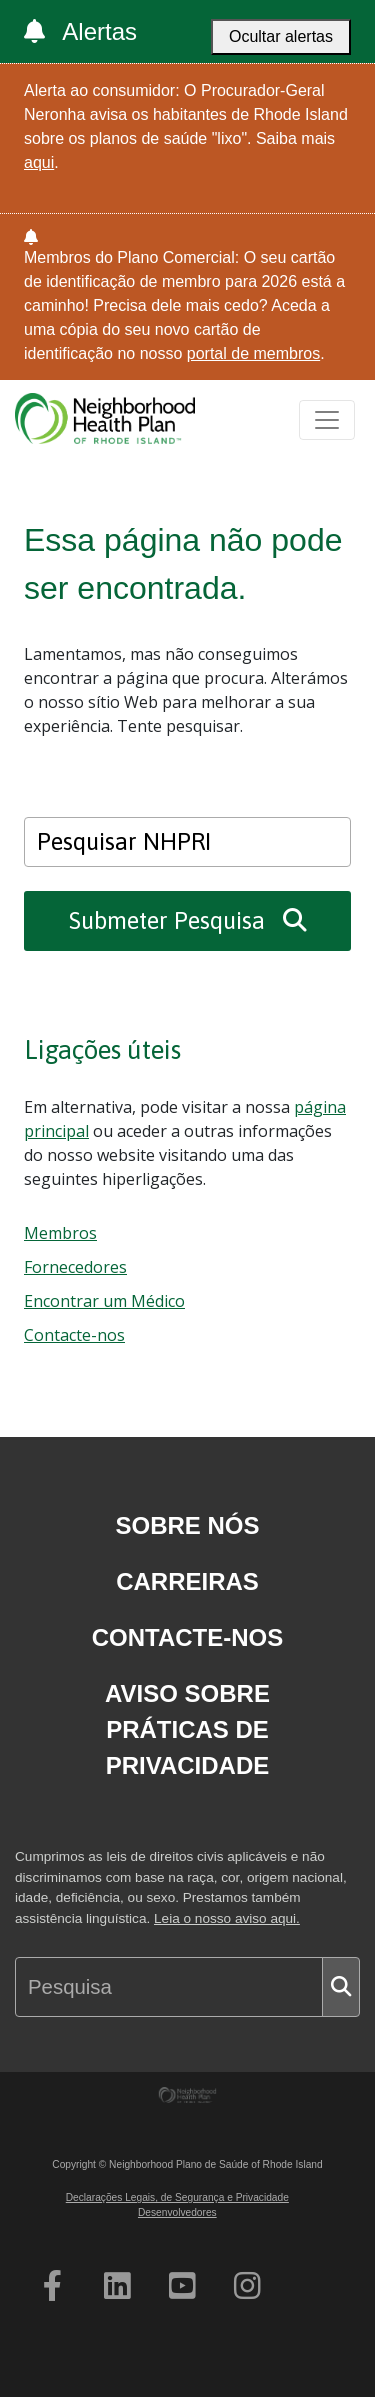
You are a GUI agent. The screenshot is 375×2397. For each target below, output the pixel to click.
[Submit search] (341, 1987)
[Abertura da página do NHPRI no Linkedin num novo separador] (117, 2286)
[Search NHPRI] (187, 842)
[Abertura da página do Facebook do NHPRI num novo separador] (52, 2286)
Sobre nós (187, 1525)
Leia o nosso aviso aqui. (227, 1918)
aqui (39, 162)
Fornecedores (75, 1267)
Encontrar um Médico (104, 1301)
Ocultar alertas (281, 36)
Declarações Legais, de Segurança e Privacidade (177, 2197)
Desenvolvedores (177, 2212)
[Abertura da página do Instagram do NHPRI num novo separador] (247, 2286)
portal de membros (253, 353)
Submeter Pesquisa (188, 920)
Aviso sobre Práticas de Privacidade (187, 1729)
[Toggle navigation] (327, 420)
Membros (60, 1233)
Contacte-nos (74, 1335)
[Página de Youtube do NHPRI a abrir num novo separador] (182, 2286)
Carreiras (187, 1581)
